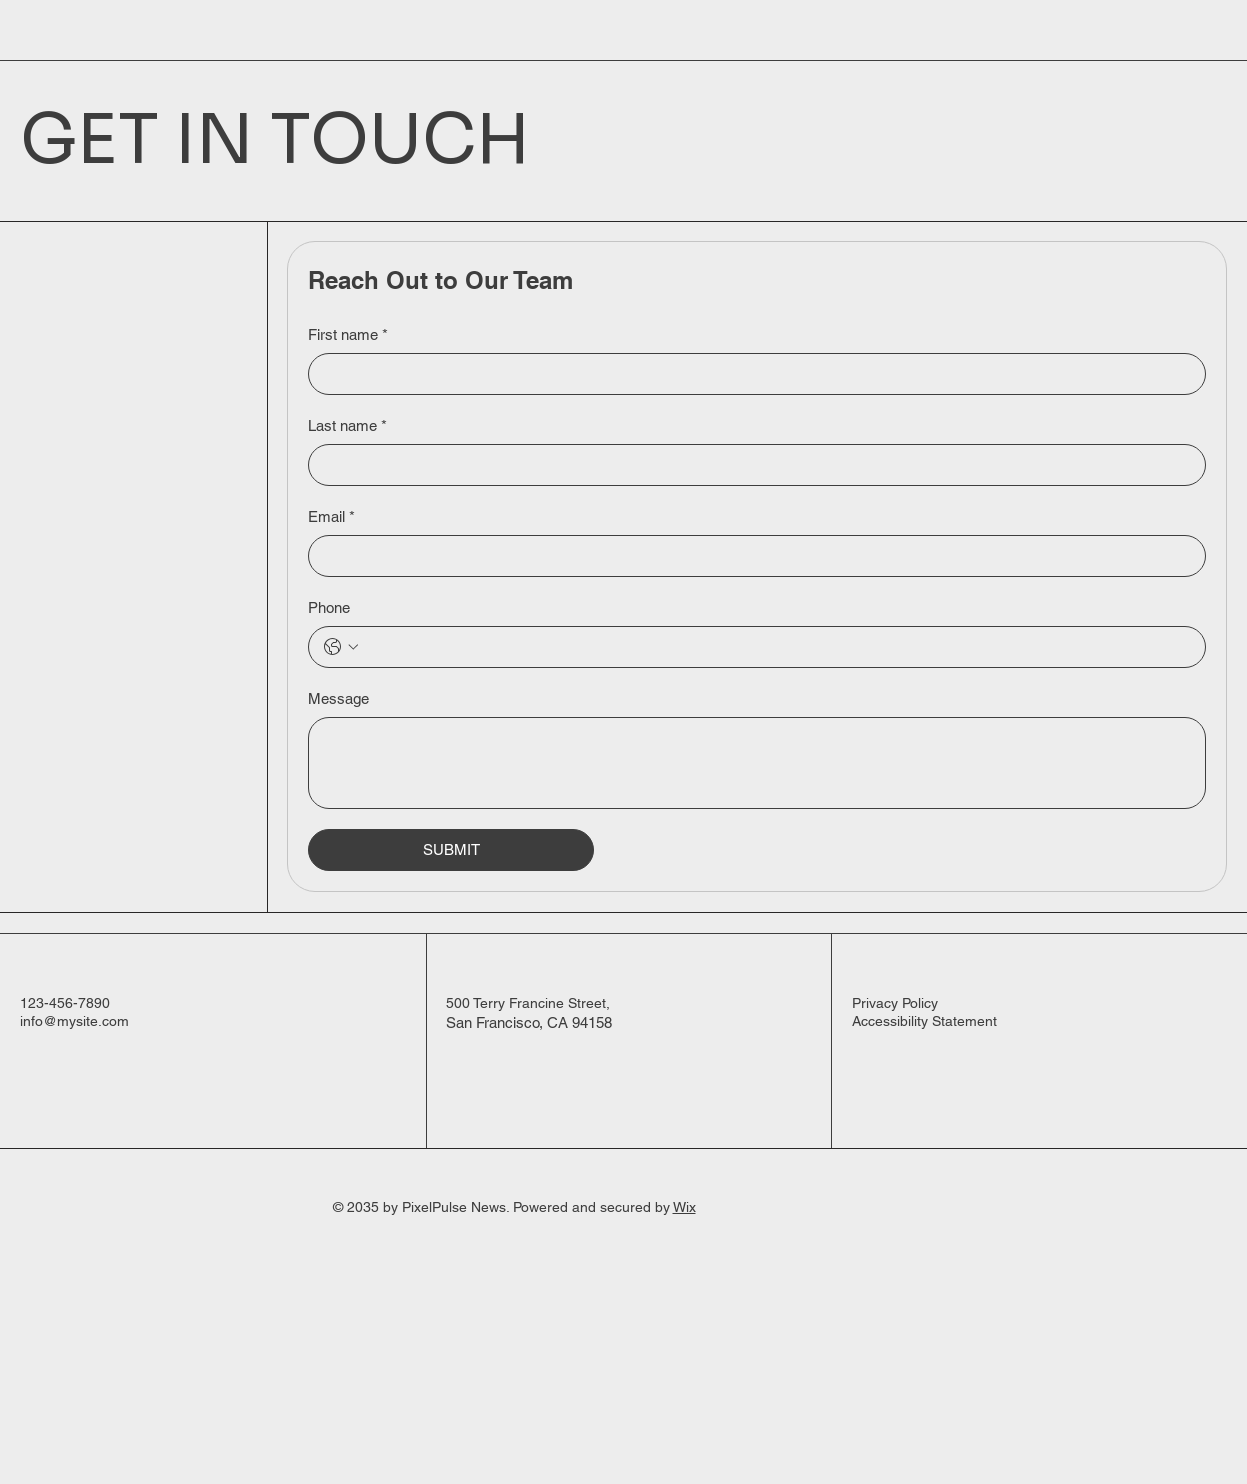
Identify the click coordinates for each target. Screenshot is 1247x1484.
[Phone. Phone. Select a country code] (341, 647)
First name (348, 334)
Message (338, 698)
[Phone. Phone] (777, 647)
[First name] (751, 374)
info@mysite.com (74, 1021)
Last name (347, 425)
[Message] (757, 763)
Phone (329, 607)
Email (331, 516)
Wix (684, 1207)
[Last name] (751, 465)
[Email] (751, 556)
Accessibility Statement (924, 1021)
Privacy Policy (895, 1003)
